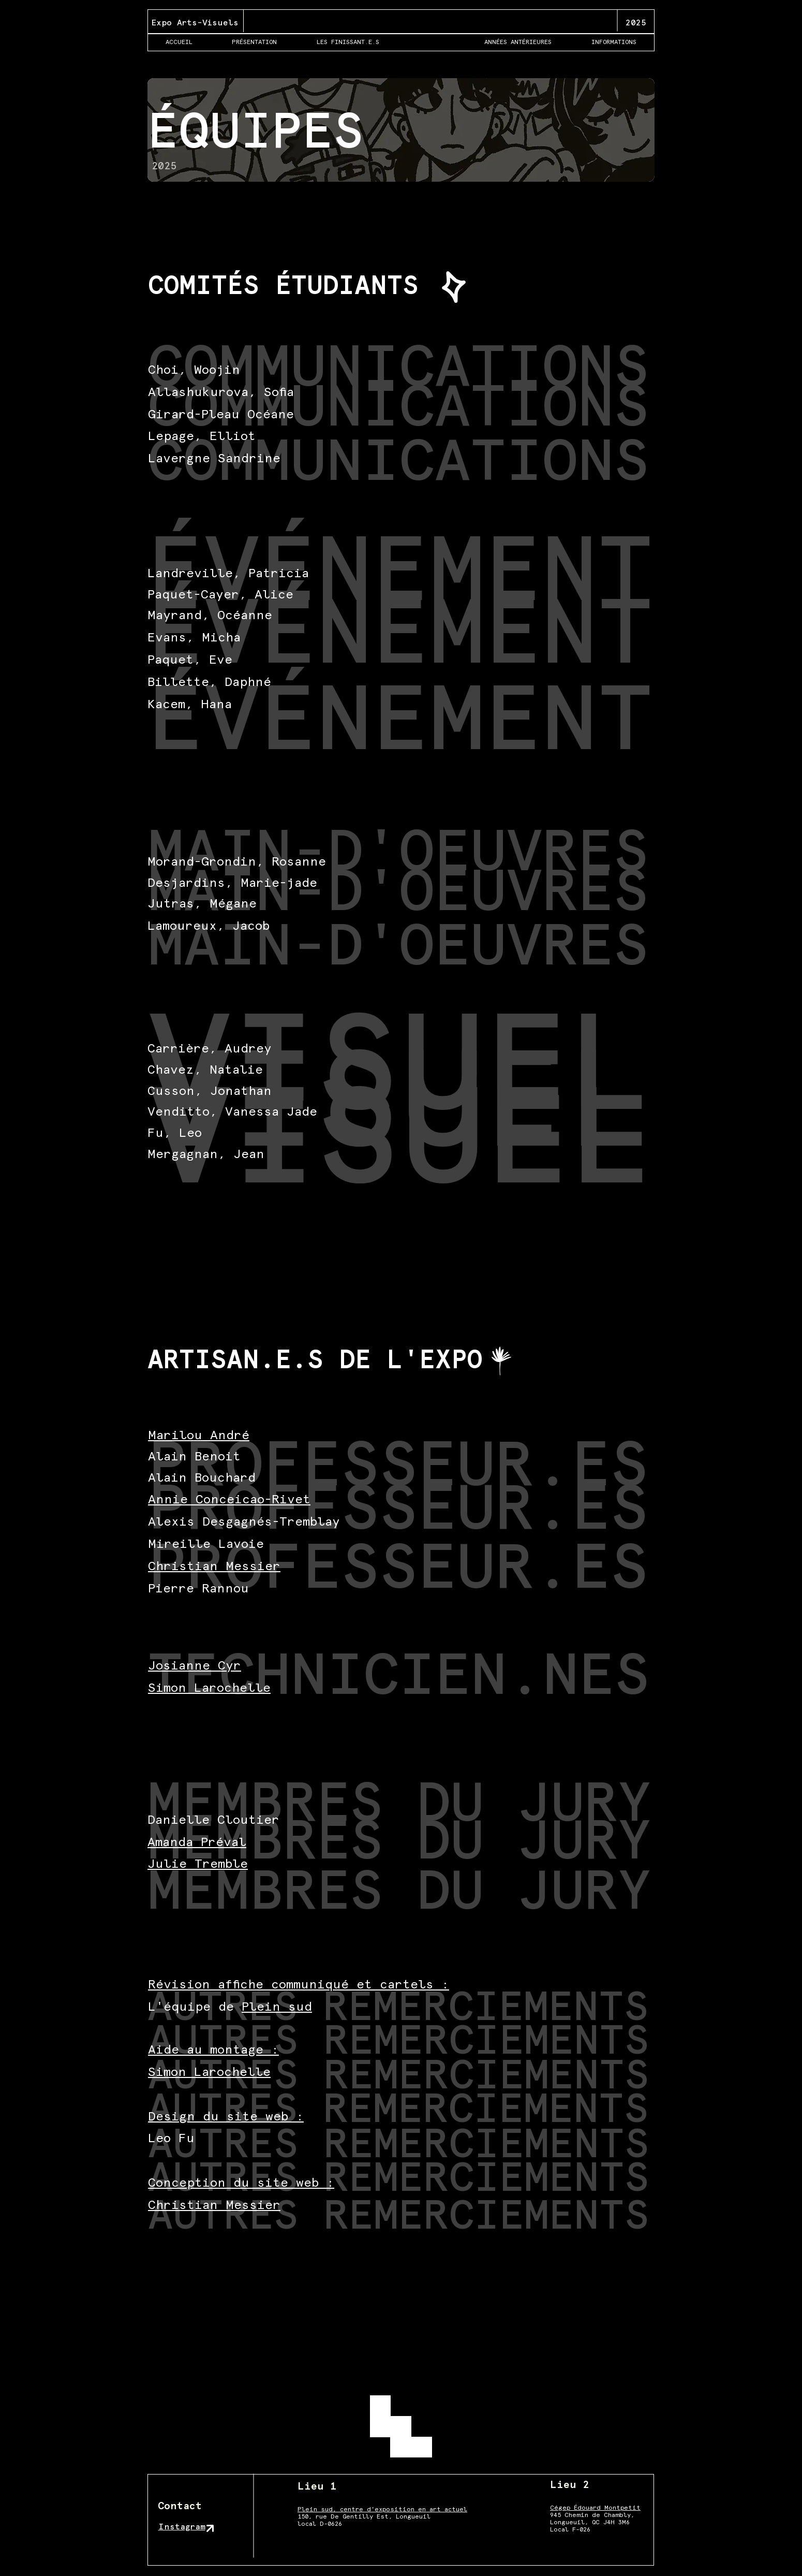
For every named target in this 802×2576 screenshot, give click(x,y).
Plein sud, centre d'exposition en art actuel (382, 2510)
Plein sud (277, 2007)
